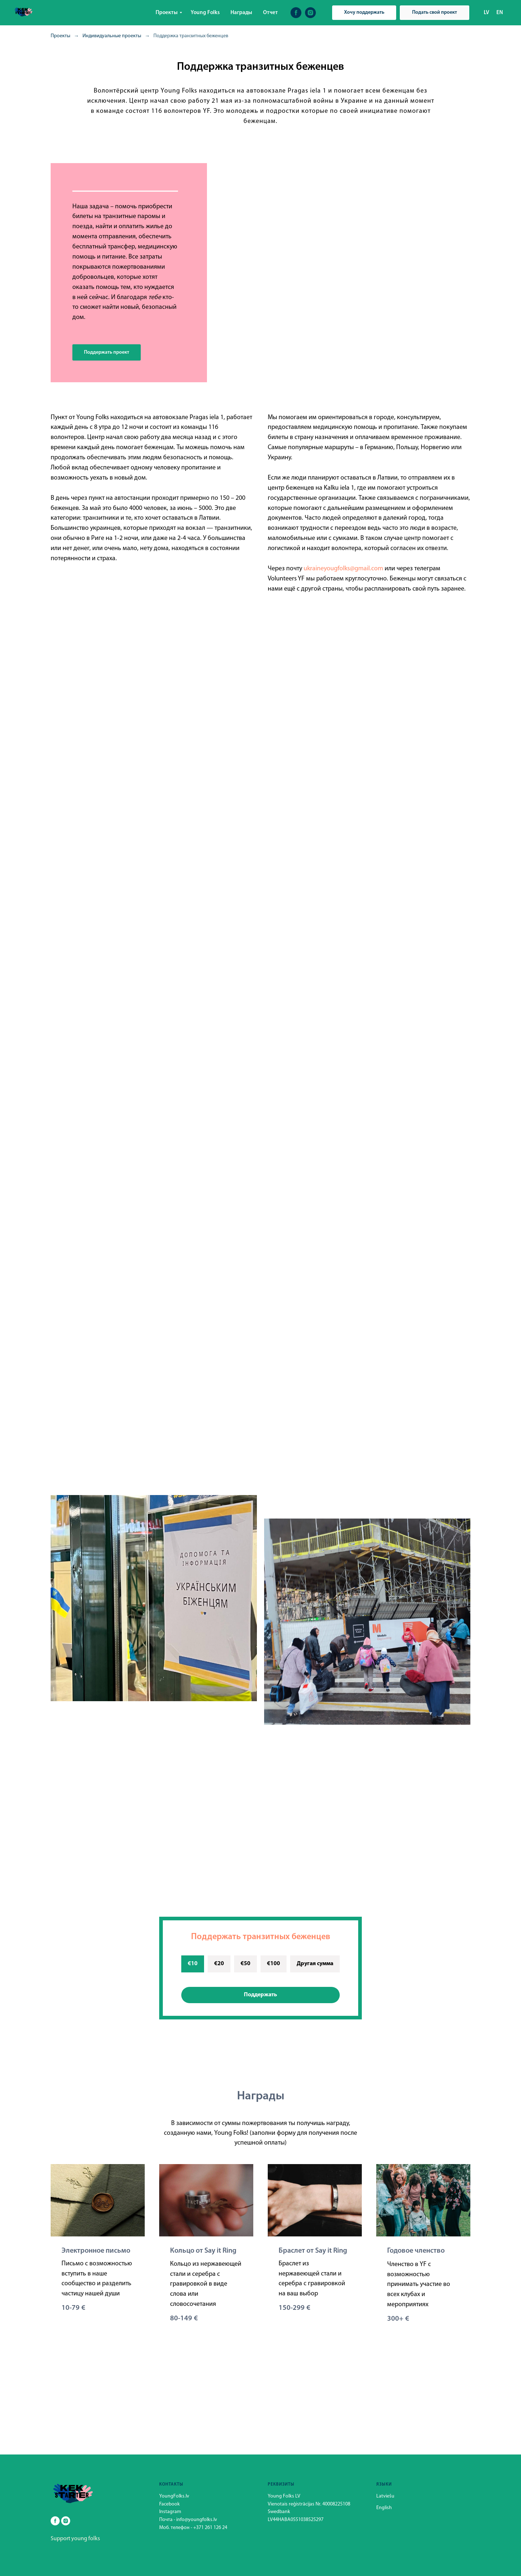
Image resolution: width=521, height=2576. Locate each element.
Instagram (170, 2512)
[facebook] (296, 12)
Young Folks (205, 13)
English (384, 2508)
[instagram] (310, 12)
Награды (241, 13)
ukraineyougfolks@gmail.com (343, 568)
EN (499, 13)
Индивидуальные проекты (111, 36)
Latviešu (385, 2496)
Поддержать (260, 1995)
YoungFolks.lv (174, 2496)
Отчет (270, 13)
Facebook (169, 2504)
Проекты (167, 13)
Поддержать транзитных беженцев (260, 1937)
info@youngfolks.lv (196, 2519)
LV (486, 13)
